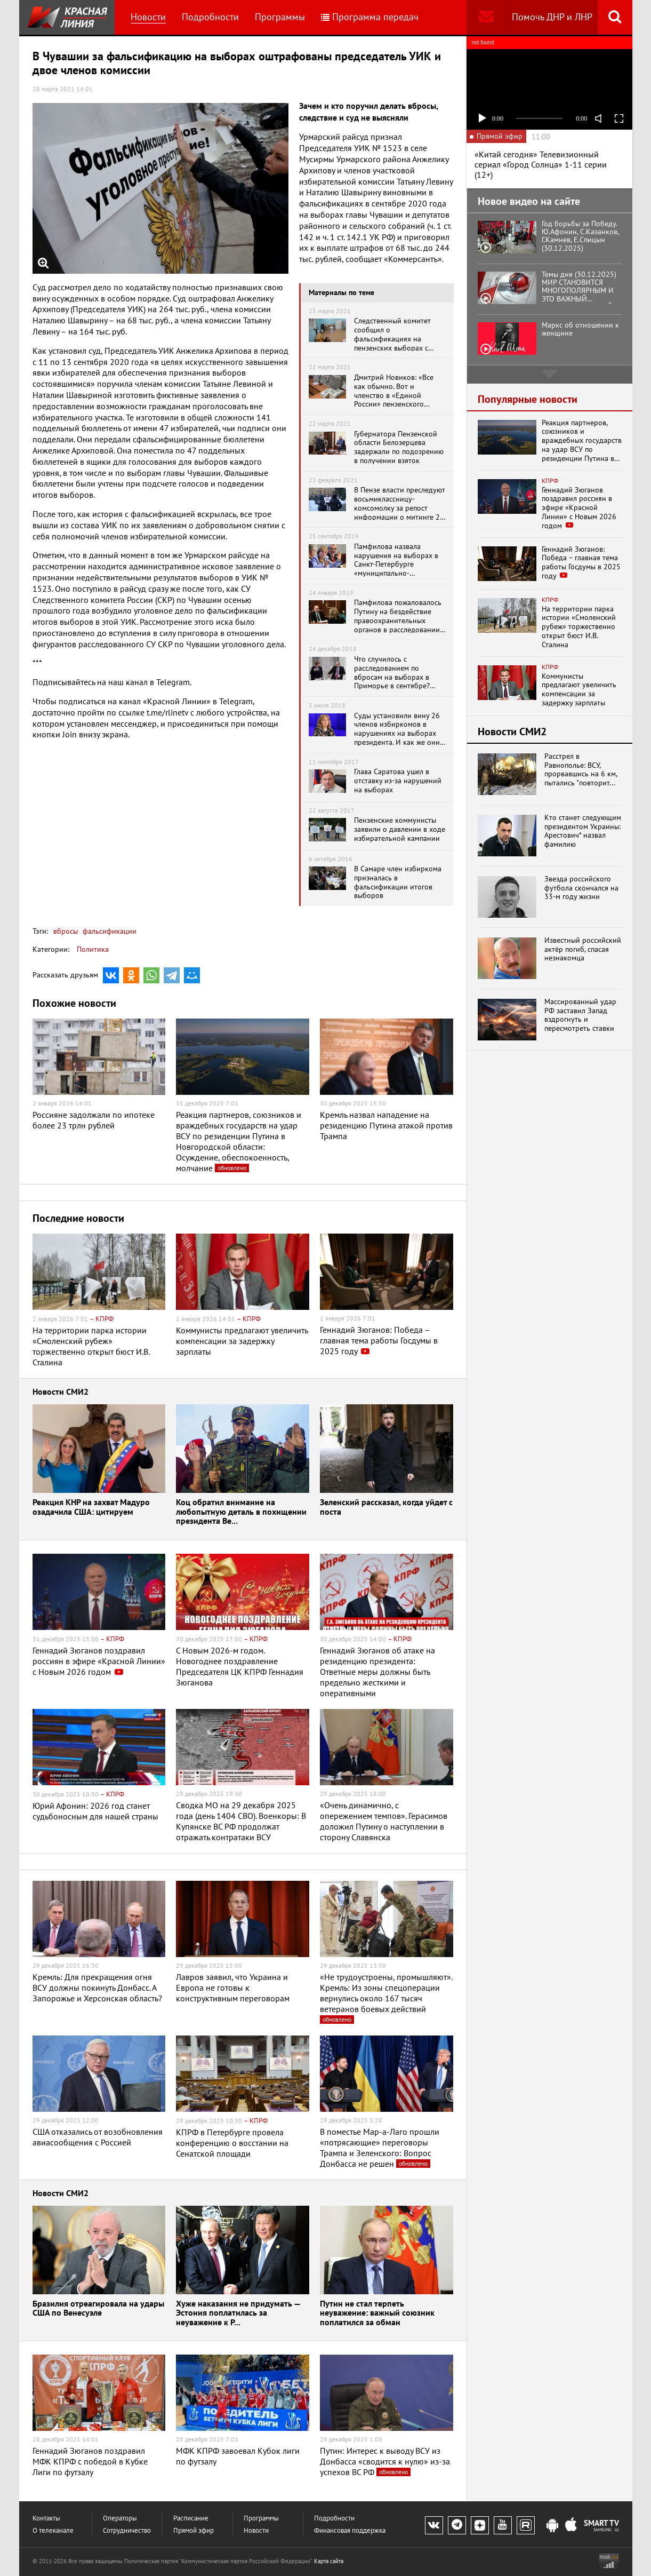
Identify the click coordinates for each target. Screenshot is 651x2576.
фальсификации (108, 931)
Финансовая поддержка (349, 2530)
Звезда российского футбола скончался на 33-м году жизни (581, 887)
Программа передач (370, 17)
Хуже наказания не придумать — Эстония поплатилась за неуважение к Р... (238, 2313)
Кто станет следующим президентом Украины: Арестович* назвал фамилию (582, 831)
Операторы (120, 2518)
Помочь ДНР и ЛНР (552, 17)
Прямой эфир (193, 2530)
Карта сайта (328, 2561)
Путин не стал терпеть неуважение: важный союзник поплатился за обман (377, 2313)
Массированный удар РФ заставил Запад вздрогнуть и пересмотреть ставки (580, 1015)
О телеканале (53, 2530)
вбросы (65, 931)
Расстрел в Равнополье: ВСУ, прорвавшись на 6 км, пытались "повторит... (580, 770)
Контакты (46, 2518)
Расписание (190, 2518)
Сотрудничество (127, 2530)
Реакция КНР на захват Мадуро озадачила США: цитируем (91, 1507)
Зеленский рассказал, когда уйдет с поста (386, 1507)
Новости (148, 17)
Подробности (210, 17)
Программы (280, 17)
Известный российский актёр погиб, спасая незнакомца (582, 949)
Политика (93, 949)
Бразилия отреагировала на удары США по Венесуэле (98, 2309)
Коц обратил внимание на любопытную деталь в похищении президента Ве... (241, 1512)
